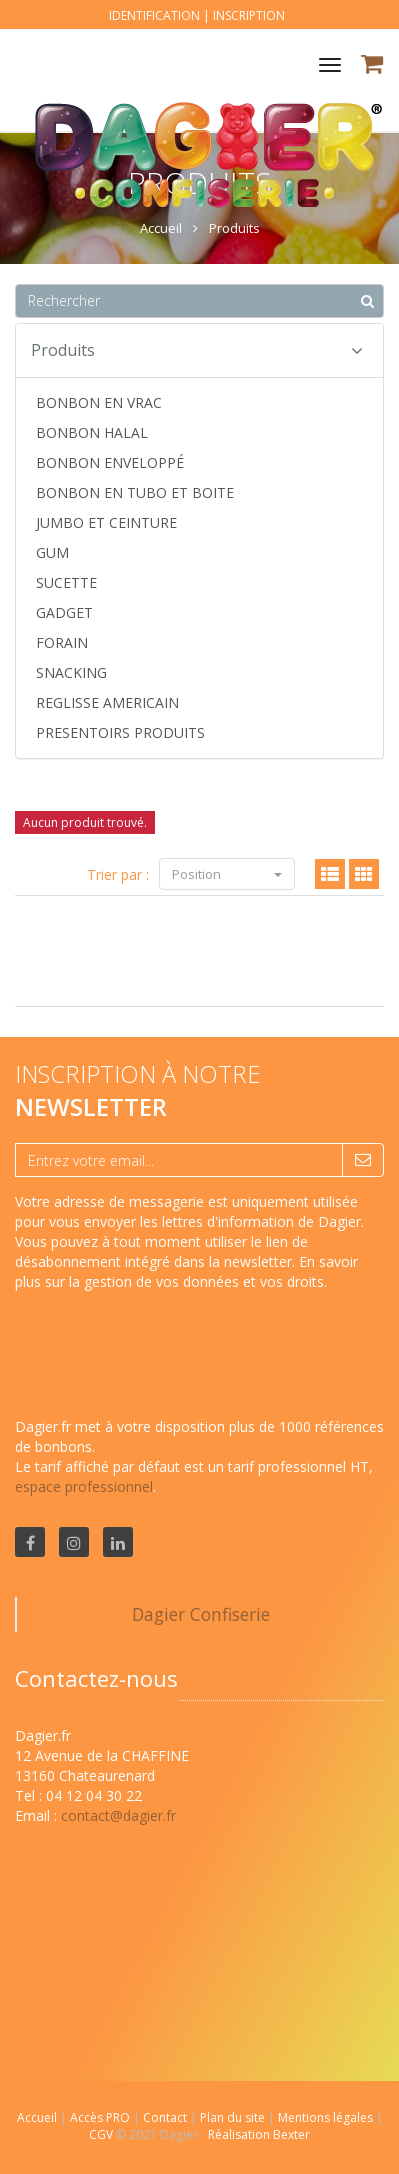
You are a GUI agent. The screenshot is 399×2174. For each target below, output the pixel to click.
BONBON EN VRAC (99, 402)
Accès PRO (101, 2117)
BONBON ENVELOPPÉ (110, 462)
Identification (154, 15)
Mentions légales (327, 2117)
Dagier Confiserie (201, 1614)
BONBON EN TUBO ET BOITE (135, 492)
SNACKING (71, 672)
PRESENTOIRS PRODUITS (120, 732)
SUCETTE (66, 582)
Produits (197, 350)
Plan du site (234, 2117)
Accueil (37, 2117)
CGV (102, 2134)
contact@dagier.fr (118, 1815)
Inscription (249, 15)
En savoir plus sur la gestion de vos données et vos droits (186, 1271)
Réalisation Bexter (259, 2134)
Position (227, 874)
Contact (166, 2117)
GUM (52, 552)
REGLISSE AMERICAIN (107, 702)
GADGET (64, 612)
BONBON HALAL (92, 432)
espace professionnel (84, 1486)
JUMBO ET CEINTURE (106, 522)
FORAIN (62, 642)
